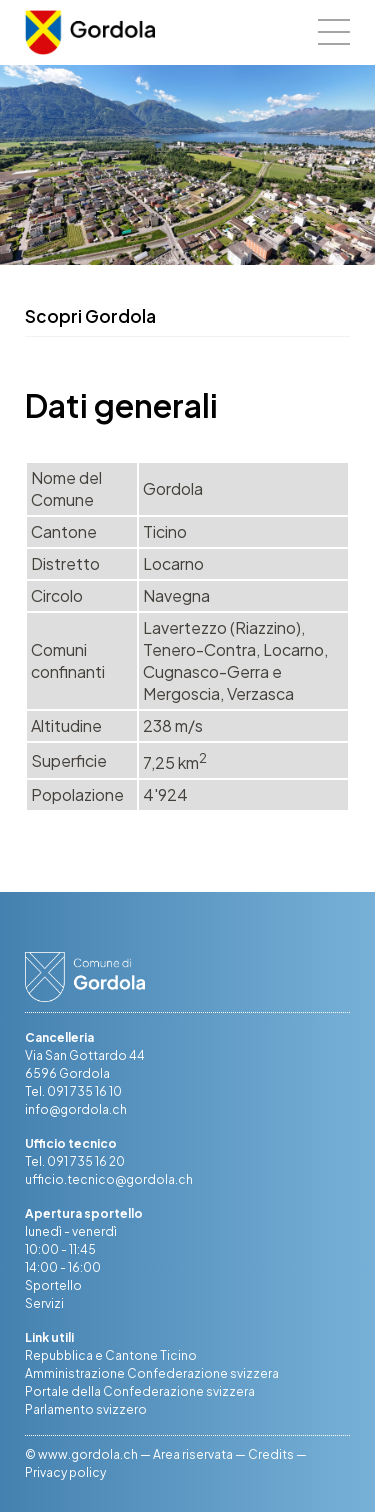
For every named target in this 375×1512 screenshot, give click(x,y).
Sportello (53, 1285)
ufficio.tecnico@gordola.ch (109, 1179)
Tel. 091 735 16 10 (73, 1091)
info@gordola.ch (76, 1109)
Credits (271, 1454)
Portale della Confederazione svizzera (140, 1391)
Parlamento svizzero (86, 1409)
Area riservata (193, 1454)
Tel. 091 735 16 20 (75, 1161)
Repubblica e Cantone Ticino (111, 1355)
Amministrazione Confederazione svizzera (152, 1373)
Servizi (44, 1303)
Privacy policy (65, 1472)
